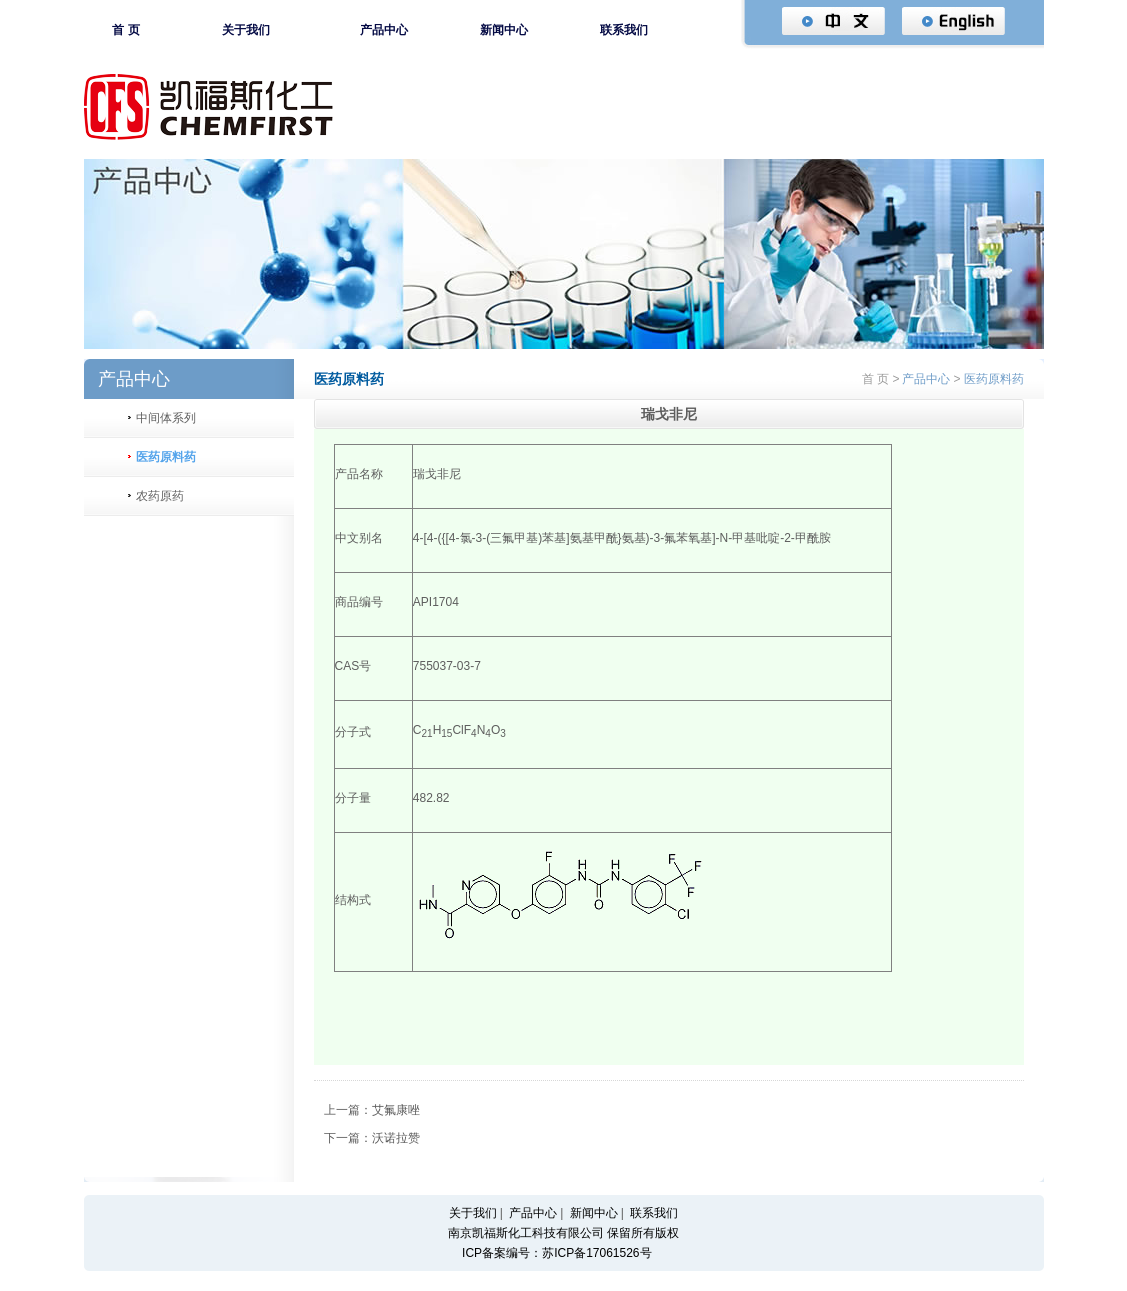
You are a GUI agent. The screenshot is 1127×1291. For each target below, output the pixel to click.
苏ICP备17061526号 (596, 1253)
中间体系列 (166, 418)
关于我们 (246, 30)
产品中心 (384, 30)
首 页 (125, 30)
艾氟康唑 (396, 1110)
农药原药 (160, 496)
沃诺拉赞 (396, 1138)
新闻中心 (504, 30)
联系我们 (624, 30)
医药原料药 (166, 457)
